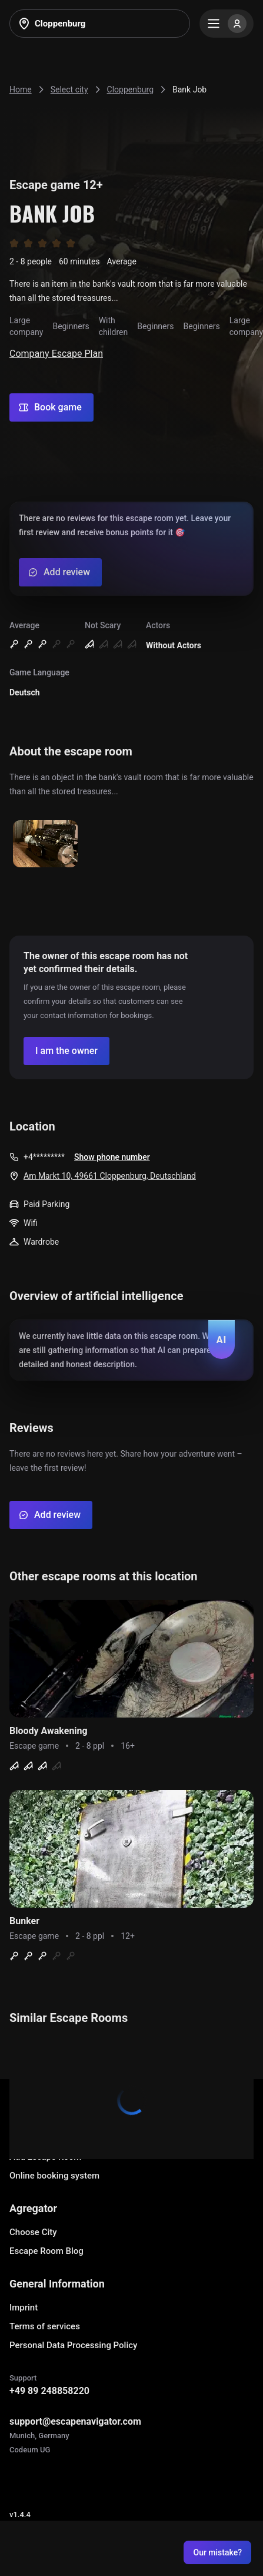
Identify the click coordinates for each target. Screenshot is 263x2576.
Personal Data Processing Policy (73, 2345)
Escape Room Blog (46, 2251)
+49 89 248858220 (49, 2390)
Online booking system (54, 2175)
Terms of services (44, 2326)
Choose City (33, 2232)
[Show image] (45, 845)
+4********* (44, 1157)
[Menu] (226, 23)
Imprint (23, 2307)
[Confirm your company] (66, 1051)
